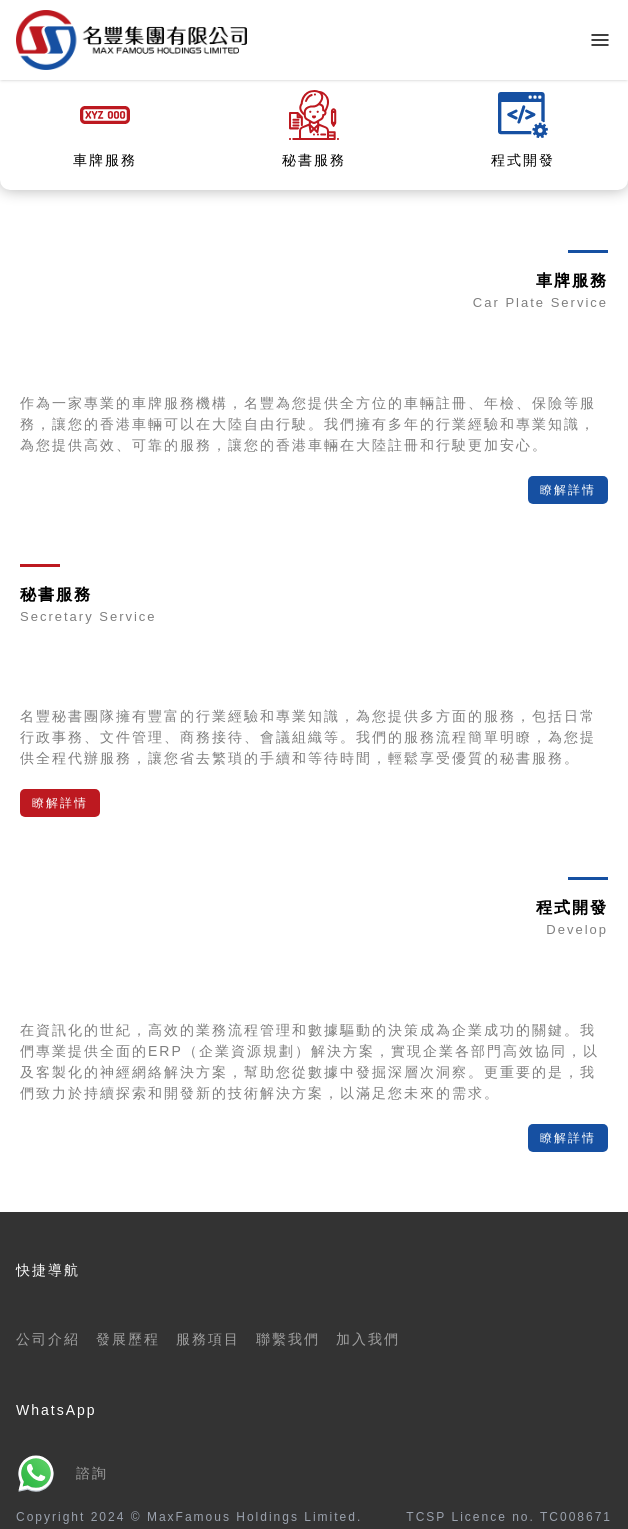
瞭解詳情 (568, 490)
